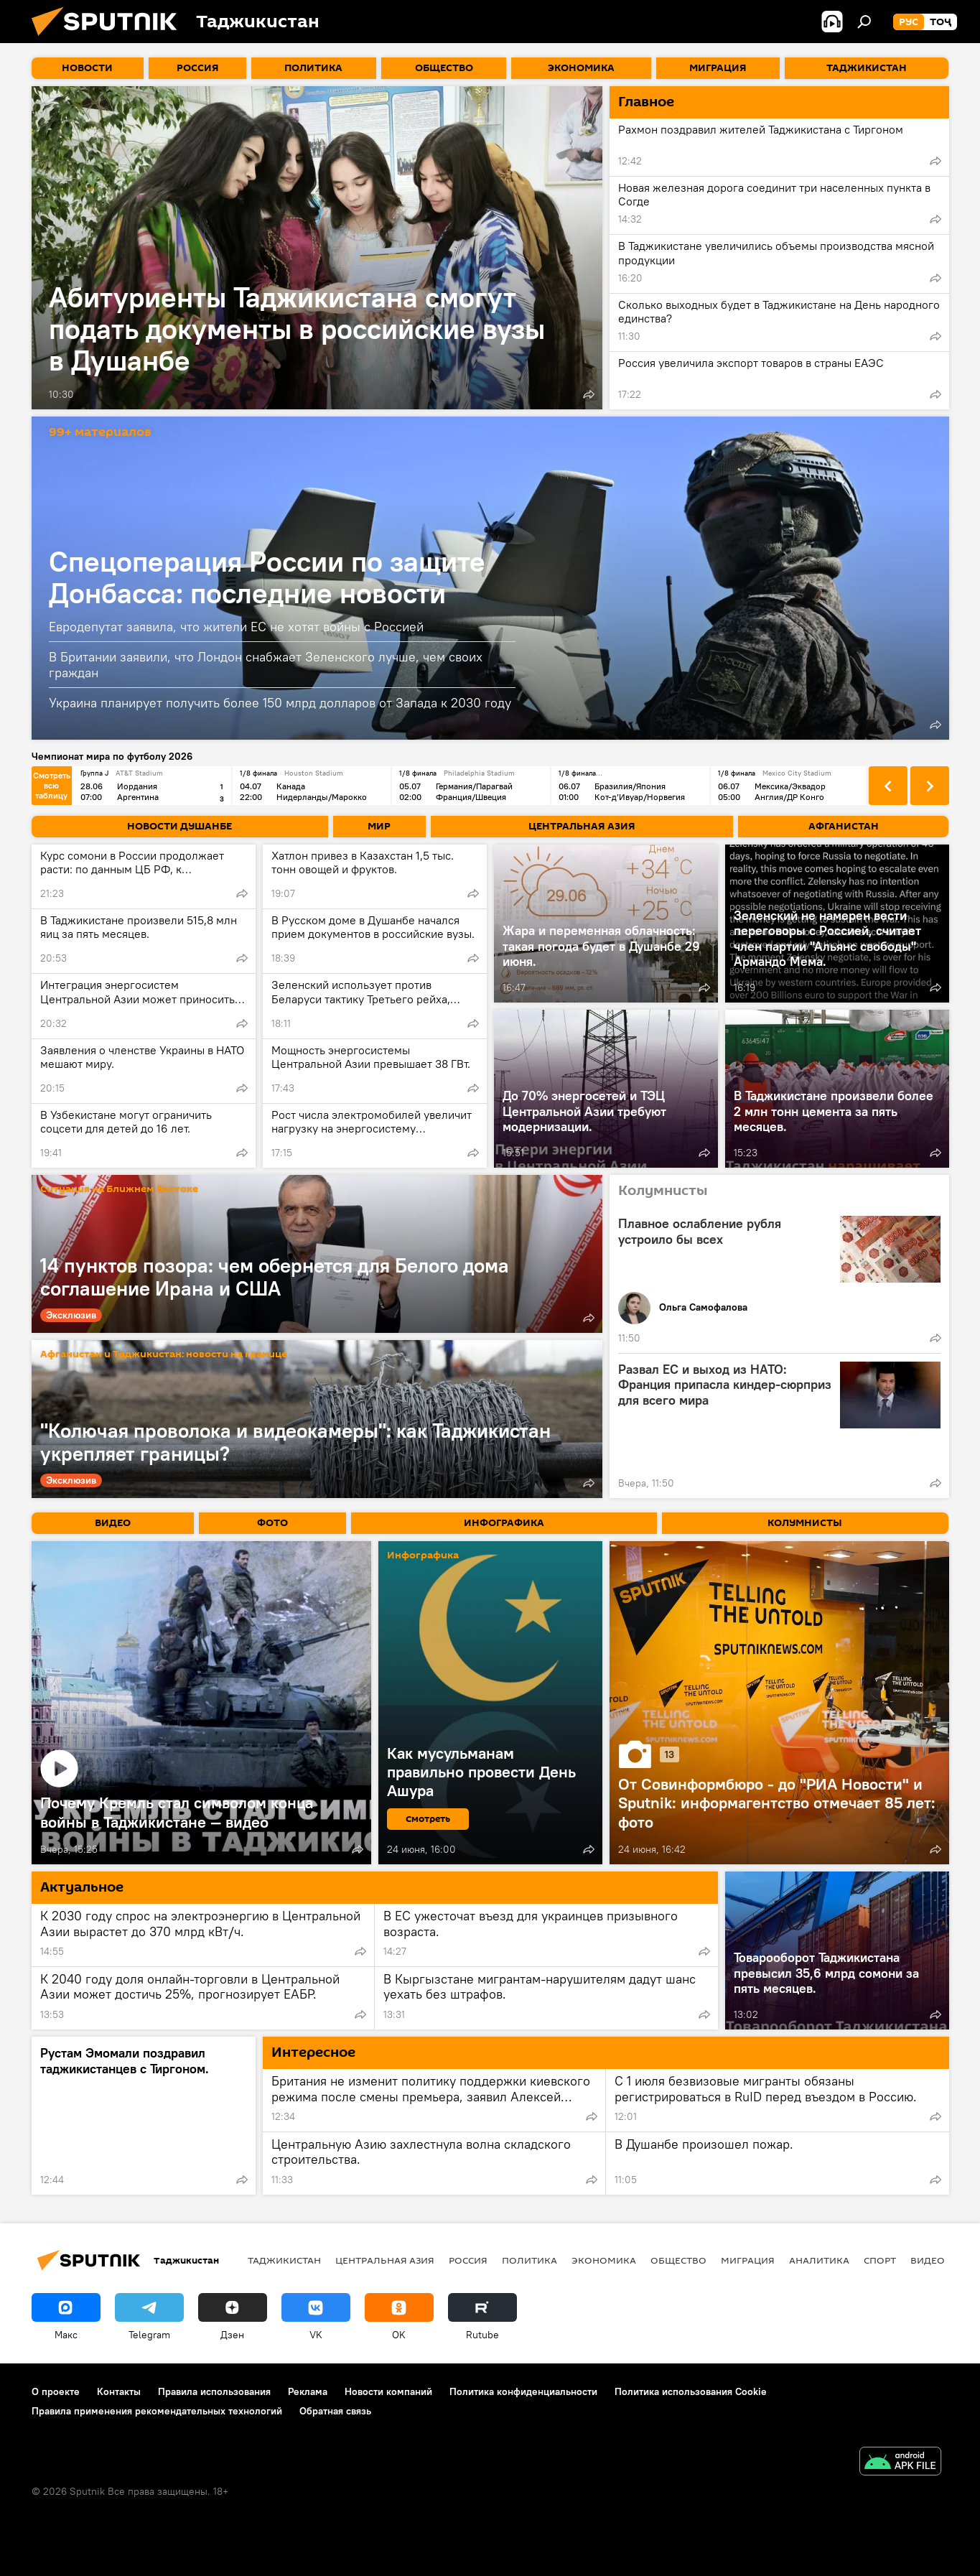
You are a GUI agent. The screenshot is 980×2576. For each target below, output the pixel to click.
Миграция (748, 2260)
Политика (529, 2260)
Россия (468, 2260)
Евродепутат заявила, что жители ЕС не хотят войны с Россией (236, 626)
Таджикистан (284, 2260)
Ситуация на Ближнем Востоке (119, 1190)
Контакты (119, 2391)
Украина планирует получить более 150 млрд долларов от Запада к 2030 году (280, 702)
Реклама (307, 2391)
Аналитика (819, 2260)
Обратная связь (335, 2410)
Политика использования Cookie (691, 2391)
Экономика (603, 2260)
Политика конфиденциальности (523, 2391)
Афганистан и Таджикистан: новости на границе (163, 1355)
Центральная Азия (384, 2260)
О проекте (56, 2391)
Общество (678, 2260)
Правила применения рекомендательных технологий (157, 2410)
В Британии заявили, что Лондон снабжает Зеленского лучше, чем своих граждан (265, 664)
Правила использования (214, 2391)
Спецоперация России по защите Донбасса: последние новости (267, 577)
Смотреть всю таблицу (51, 785)
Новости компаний (388, 2391)
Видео (927, 2260)
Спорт (880, 2260)
